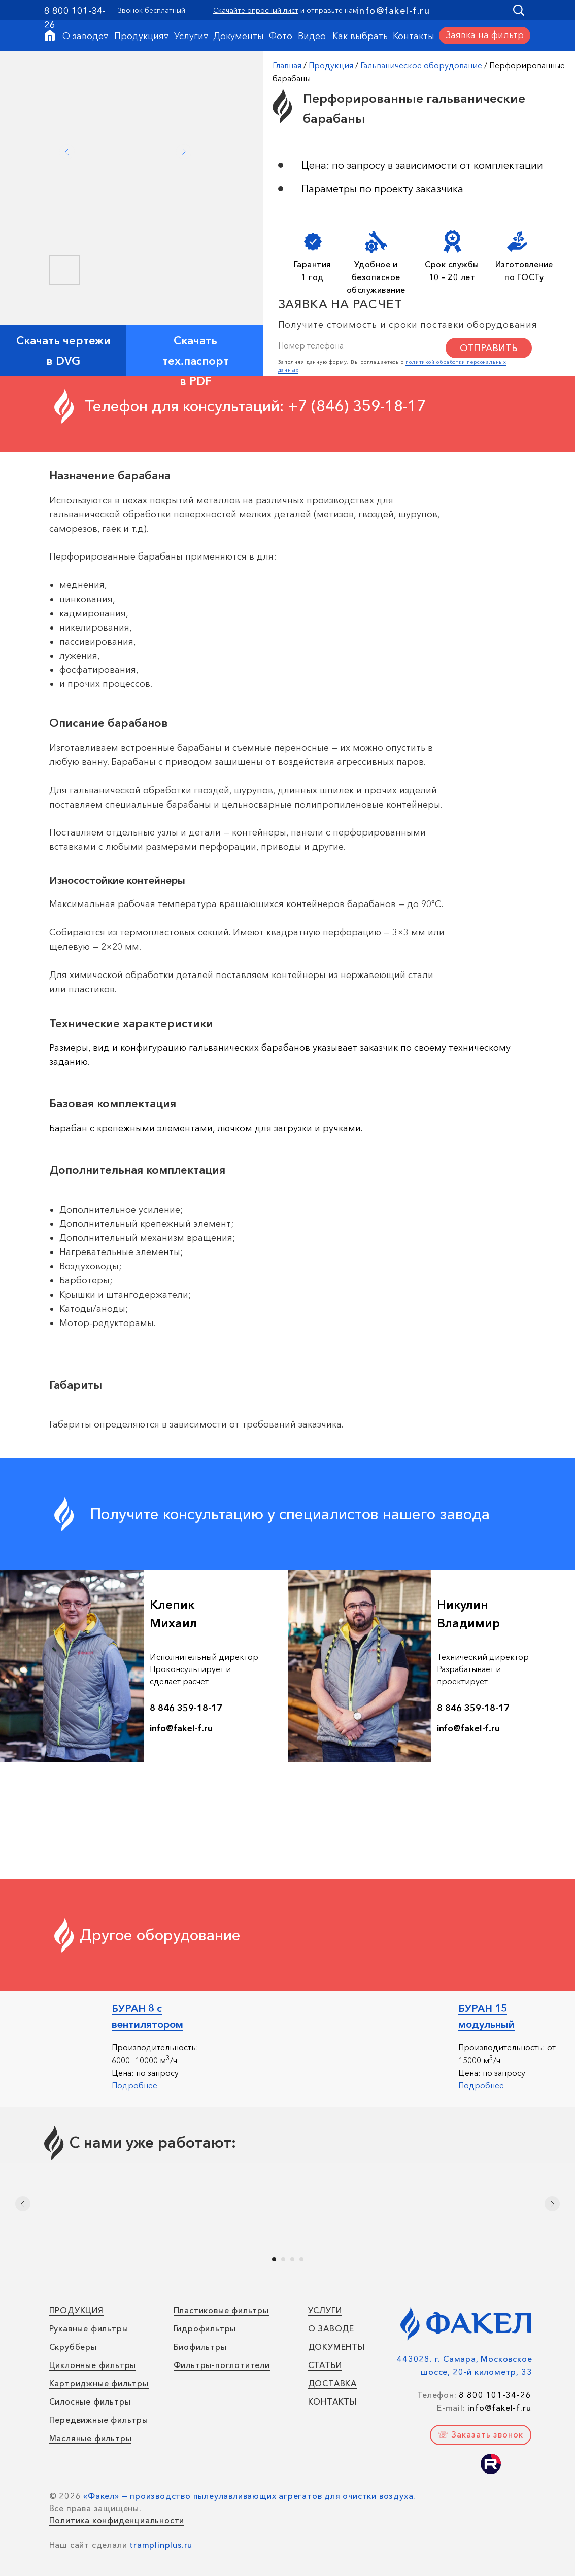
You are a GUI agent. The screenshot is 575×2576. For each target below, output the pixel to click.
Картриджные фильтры (99, 2383)
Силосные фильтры (90, 2401)
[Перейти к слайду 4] (301, 2259)
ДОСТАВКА (332, 2383)
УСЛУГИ (325, 2310)
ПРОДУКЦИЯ (76, 2310)
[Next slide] (183, 151)
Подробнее (134, 2085)
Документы (238, 36)
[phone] (356, 345)
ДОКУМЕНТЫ (336, 2347)
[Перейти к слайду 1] (274, 2259)
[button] (484, 35)
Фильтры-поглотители (222, 2365)
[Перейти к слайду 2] (283, 2259)
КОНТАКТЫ (332, 2401)
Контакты (413, 36)
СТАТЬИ (325, 2365)
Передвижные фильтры (98, 2420)
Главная (287, 65)
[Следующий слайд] (552, 2203)
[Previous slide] (67, 151)
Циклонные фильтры (93, 2365)
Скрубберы (73, 2347)
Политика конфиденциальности (117, 2520)
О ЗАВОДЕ (331, 2328)
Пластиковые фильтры (221, 2310)
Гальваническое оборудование (421, 65)
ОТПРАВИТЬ (488, 348)
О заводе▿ (85, 36)
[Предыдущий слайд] (22, 2203)
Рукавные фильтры (88, 2328)
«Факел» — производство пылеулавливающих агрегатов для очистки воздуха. (249, 2496)
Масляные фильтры (90, 2438)
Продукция (331, 65)
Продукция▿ (141, 36)
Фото (280, 36)
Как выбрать (360, 36)
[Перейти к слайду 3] (292, 2259)
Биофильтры (200, 2347)
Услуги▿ (191, 36)
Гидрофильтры (205, 2328)
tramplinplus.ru (160, 2544)
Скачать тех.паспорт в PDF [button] (195, 361)
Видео (312, 36)
